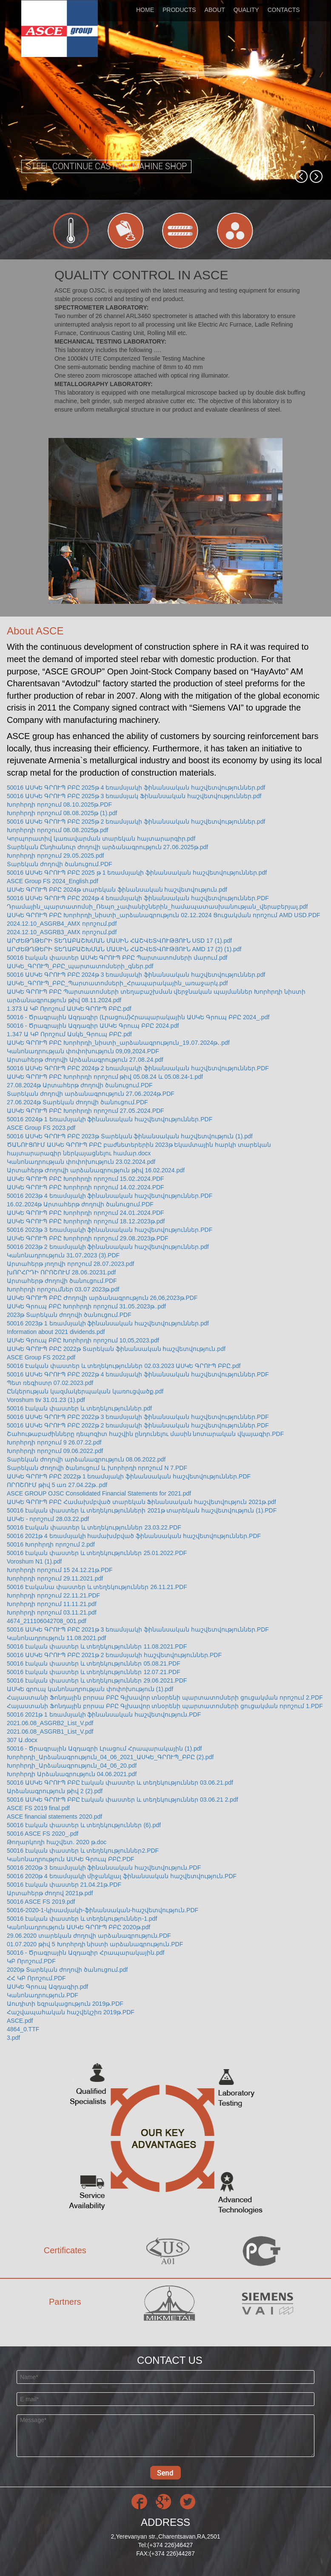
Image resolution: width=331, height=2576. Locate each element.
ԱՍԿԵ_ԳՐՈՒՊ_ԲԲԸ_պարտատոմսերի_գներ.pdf (80, 966)
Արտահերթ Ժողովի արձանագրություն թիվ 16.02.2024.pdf (96, 1170)
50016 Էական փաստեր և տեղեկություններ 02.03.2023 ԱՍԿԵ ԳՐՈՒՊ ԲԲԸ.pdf (123, 1365)
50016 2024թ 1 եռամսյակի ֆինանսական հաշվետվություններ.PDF (109, 1119)
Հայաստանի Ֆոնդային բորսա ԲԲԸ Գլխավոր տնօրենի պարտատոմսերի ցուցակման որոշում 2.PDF (165, 1697)
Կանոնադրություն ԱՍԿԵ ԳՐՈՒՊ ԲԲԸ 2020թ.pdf (78, 1927)
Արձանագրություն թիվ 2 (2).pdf (55, 1791)
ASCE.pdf (20, 2020)
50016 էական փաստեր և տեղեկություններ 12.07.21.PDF (93, 1672)
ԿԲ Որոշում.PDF (31, 1961)
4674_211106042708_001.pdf (46, 1621)
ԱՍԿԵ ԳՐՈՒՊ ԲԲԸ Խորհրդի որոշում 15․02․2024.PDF (85, 1178)
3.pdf (13, 2037)
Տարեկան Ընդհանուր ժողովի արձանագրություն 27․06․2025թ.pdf (107, 847)
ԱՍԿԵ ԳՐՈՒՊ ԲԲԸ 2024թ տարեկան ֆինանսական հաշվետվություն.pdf (117, 889)
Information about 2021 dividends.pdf (56, 1331)
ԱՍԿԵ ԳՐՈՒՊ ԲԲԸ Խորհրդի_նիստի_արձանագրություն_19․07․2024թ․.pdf (118, 1042)
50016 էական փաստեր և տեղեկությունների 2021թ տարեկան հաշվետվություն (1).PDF (142, 1510)
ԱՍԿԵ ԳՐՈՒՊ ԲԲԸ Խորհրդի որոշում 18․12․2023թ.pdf (86, 1221)
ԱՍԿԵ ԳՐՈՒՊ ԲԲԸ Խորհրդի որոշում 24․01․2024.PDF (85, 1212)
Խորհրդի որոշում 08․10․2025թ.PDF (59, 804)
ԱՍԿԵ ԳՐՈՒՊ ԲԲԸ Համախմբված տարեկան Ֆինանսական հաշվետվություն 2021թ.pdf (141, 1501)
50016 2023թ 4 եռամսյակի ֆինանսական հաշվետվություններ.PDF (109, 1195)
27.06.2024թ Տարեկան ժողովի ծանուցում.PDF (77, 1102)
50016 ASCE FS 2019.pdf (41, 1901)
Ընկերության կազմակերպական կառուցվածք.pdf (85, 1391)
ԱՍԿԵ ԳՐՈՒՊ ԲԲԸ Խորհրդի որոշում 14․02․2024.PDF (85, 1187)
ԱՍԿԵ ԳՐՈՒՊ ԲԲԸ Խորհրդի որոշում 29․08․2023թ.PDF (87, 1238)
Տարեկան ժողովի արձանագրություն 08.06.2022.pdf (86, 1459)
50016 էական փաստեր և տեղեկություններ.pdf (79, 1408)
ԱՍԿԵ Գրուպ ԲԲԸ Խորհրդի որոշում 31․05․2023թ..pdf (86, 1306)
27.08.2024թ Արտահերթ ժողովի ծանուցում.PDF (80, 1085)
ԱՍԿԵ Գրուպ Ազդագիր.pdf (47, 1986)
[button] (301, 176)
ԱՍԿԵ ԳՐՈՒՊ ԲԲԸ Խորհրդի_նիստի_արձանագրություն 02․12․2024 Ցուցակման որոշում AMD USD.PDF (163, 915)
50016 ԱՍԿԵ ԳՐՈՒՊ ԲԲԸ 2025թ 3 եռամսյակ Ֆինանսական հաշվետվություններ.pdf (134, 796)
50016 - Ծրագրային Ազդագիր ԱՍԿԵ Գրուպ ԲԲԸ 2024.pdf (93, 1025)
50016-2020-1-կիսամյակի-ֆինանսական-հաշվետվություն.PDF (102, 1910)
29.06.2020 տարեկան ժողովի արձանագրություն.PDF (89, 1935)
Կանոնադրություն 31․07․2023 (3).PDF (63, 1255)
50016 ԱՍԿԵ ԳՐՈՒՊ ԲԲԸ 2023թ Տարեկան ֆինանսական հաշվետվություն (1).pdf (130, 1136)
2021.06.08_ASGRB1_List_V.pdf (50, 1731)
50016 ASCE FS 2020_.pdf (42, 1833)
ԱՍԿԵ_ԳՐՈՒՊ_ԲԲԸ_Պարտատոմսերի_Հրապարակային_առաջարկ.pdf (117, 983)
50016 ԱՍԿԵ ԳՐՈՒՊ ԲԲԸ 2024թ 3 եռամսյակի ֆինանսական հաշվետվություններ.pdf (136, 974)
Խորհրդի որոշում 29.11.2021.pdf (55, 1578)
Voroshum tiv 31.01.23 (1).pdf (46, 1399)
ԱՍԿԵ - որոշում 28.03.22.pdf (48, 1518)
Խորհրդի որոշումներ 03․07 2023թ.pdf (63, 1289)
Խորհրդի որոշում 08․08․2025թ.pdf (57, 830)
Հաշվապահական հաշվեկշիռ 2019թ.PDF (70, 2012)
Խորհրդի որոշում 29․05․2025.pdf (55, 855)
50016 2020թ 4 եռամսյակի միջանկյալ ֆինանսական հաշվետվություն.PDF (122, 1876)
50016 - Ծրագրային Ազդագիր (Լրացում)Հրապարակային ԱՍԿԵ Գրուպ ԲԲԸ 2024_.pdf (138, 1017)
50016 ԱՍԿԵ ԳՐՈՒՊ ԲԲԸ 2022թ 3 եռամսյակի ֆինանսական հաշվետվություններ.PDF (138, 1416)
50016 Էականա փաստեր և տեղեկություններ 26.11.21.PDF (97, 1587)
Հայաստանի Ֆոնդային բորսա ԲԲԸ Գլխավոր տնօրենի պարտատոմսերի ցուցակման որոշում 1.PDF (165, 1706)
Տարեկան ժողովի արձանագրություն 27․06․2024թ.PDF (90, 1093)
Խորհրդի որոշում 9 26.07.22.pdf (54, 1442)
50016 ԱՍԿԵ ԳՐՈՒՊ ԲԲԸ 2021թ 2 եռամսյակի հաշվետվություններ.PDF (114, 1655)
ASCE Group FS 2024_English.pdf (52, 881)
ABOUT (215, 9)
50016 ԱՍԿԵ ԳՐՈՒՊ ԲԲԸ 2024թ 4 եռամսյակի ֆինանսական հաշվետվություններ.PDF (138, 898)
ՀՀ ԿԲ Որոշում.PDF (36, 1978)
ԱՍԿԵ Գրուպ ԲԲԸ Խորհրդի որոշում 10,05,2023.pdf (83, 1340)
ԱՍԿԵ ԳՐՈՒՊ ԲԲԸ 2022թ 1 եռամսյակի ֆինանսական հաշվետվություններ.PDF (129, 1476)
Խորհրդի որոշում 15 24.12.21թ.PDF (60, 1570)
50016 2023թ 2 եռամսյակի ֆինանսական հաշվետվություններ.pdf (108, 1246)
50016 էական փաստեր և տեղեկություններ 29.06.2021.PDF (97, 1680)
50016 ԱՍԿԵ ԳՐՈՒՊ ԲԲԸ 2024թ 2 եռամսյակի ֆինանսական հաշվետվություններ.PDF (138, 1068)
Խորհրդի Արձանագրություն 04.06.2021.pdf (72, 1774)
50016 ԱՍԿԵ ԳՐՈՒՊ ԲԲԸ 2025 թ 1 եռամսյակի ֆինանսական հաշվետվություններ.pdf (137, 872)
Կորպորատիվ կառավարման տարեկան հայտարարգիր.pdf (101, 838)
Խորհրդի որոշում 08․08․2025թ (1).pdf (62, 813)
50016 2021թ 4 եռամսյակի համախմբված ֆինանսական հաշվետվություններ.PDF (134, 1536)
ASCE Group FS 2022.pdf (41, 1357)
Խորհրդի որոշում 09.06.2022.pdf (55, 1450)
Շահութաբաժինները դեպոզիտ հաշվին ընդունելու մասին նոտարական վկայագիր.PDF (145, 1433)
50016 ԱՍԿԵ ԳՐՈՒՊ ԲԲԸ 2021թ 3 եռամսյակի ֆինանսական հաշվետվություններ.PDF (138, 1629)
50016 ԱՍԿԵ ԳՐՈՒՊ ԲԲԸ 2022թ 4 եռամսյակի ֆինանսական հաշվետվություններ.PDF (138, 1374)
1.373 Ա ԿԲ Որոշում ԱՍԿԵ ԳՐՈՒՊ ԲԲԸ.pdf (69, 1008)
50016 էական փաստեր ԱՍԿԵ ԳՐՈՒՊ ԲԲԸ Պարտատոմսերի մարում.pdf (117, 957)
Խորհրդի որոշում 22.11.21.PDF (53, 1595)
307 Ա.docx (22, 1740)
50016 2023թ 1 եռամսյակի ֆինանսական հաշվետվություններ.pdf (108, 1323)
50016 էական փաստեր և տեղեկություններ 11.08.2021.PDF (97, 1646)
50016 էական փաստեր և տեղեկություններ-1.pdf (82, 1918)
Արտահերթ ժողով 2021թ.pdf (50, 1893)
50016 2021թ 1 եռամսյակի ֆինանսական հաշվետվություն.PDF (104, 1714)
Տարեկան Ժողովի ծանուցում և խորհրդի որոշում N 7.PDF (97, 1467)
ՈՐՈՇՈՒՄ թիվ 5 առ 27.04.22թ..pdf (57, 1484)
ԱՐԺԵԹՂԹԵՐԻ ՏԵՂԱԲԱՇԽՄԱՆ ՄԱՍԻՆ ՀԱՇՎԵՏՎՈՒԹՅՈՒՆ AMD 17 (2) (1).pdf (124, 949)
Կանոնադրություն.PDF (42, 1995)
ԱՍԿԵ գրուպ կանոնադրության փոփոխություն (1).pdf (90, 1689)
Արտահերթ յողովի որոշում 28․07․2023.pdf (70, 1263)
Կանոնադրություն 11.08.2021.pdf (56, 1638)
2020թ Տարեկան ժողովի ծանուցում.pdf (67, 1969)
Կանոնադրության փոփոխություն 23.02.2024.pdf (81, 1161)
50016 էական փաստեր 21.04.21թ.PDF (64, 1884)
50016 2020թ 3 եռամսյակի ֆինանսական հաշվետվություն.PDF (104, 1867)
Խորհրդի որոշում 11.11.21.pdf (52, 1604)
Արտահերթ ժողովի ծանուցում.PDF (62, 1280)
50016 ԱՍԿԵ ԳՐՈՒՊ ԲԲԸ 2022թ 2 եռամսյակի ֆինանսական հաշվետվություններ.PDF (138, 1425)
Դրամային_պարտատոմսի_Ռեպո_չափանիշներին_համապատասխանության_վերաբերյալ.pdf (157, 906)
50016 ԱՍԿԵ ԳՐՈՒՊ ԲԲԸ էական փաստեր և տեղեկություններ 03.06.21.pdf (120, 1782)
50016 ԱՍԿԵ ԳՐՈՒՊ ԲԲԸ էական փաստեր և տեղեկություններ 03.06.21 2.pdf (122, 1799)
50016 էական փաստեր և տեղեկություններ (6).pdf (84, 1825)
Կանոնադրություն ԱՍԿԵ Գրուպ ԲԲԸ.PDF (70, 1859)
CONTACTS (284, 9)
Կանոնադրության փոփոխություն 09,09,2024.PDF (83, 1051)
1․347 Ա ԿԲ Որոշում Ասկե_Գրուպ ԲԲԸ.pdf (69, 1034)
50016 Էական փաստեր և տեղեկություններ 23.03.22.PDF (94, 1527)
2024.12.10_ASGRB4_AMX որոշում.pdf (62, 923)
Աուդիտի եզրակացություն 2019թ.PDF (65, 2003)
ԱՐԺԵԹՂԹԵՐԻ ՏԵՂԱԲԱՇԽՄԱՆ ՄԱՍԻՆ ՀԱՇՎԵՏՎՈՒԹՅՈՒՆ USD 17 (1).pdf (119, 940)
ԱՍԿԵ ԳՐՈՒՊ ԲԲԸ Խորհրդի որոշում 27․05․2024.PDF (85, 1110)
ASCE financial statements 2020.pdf (54, 1816)
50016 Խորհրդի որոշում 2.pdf (51, 1544)
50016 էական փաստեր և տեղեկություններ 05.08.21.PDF (93, 1663)
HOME (145, 9)
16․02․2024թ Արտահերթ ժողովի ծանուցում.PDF (80, 1204)
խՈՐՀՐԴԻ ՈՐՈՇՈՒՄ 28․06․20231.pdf (61, 1272)
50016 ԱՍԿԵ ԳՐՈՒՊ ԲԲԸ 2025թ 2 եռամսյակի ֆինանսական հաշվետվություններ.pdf (136, 821)
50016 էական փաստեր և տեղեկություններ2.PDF (83, 1850)
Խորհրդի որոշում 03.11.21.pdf (52, 1612)
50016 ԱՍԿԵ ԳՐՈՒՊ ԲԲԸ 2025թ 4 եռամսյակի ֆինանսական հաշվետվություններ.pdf (136, 787)
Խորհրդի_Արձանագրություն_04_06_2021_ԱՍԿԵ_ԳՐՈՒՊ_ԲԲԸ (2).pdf (110, 1757)
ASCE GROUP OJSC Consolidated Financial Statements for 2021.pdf (99, 1493)
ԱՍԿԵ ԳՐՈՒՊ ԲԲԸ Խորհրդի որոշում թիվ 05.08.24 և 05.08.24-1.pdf (105, 1076)
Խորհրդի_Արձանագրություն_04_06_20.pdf (72, 1765)
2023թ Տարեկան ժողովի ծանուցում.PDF (69, 1314)
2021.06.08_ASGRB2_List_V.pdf (50, 1723)
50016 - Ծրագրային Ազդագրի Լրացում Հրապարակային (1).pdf (104, 1748)
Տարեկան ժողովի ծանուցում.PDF (59, 864)
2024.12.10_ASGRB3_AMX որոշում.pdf (62, 932)
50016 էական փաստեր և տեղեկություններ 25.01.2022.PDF (97, 1553)
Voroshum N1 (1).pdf (34, 1561)
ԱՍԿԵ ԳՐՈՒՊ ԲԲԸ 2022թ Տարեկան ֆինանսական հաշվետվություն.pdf (116, 1348)
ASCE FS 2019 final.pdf (38, 1808)
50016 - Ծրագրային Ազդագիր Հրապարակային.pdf (86, 1952)
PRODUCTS (179, 9)
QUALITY (246, 9)
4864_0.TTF (23, 2029)
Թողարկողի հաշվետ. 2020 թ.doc (56, 1842)
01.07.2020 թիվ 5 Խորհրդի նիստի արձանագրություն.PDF (95, 1944)
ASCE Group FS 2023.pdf (41, 1127)
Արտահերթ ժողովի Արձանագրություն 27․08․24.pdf (85, 1059)
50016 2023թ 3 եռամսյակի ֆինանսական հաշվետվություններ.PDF (109, 1229)
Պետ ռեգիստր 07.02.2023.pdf (50, 1382)
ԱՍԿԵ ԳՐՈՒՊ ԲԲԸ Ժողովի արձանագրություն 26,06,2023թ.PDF (102, 1297)
